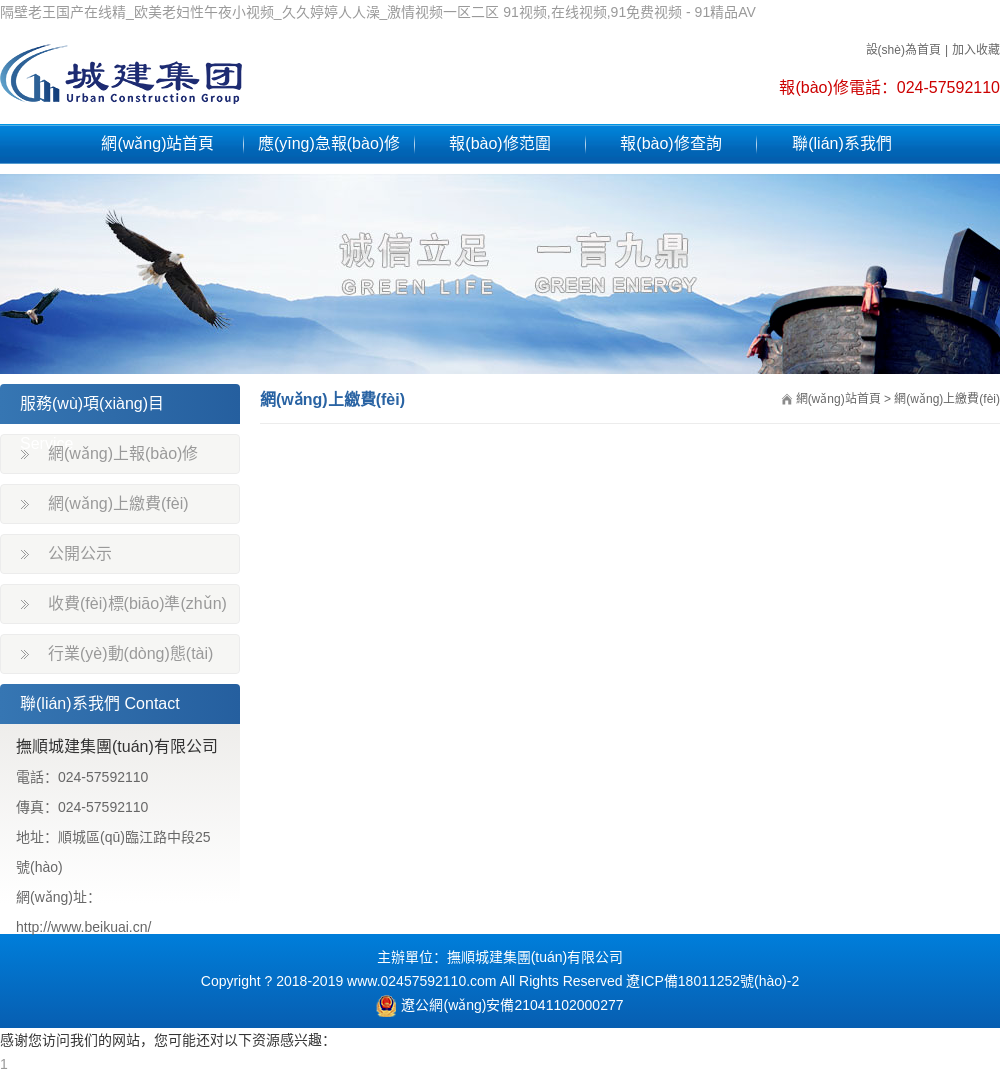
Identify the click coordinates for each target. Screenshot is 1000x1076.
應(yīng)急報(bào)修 (329, 143)
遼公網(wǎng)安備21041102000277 (499, 1005)
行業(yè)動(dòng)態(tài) (130, 653)
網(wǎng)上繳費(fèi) (118, 503)
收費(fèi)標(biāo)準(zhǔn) (137, 603)
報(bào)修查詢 (670, 143)
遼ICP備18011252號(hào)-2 (712, 981)
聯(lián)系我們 (842, 143)
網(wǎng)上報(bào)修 (123, 453)
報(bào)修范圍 (499, 143)
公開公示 (80, 553)
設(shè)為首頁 (903, 50)
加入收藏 (976, 50)
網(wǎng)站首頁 (157, 143)
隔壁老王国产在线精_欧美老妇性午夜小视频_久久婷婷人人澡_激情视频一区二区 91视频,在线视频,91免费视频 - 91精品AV (378, 12)
